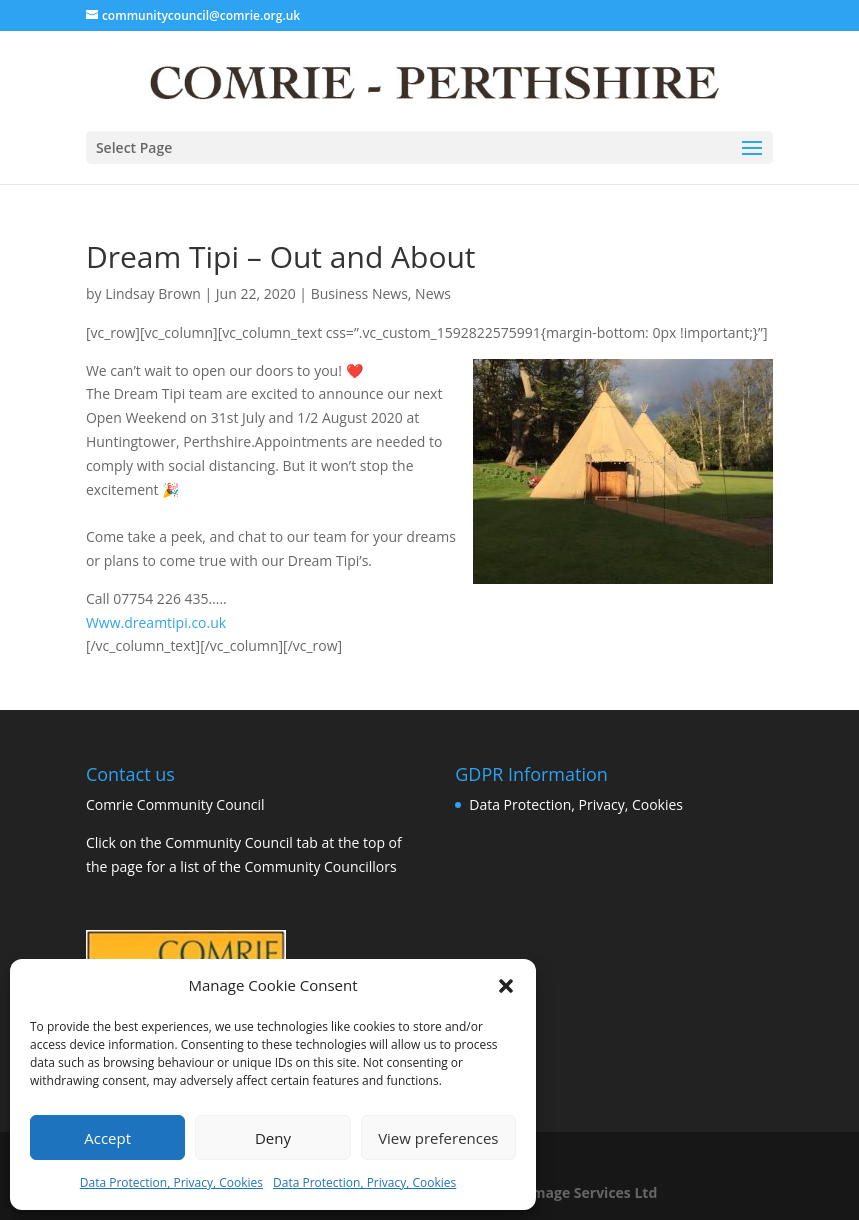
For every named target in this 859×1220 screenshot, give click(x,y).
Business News (359, 293)
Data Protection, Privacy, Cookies (171, 1182)
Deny (273, 1138)
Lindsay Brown (153, 293)
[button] (506, 986)
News (433, 293)
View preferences (438, 1138)
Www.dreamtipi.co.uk (156, 622)
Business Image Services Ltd (559, 1192)
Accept (107, 1138)
